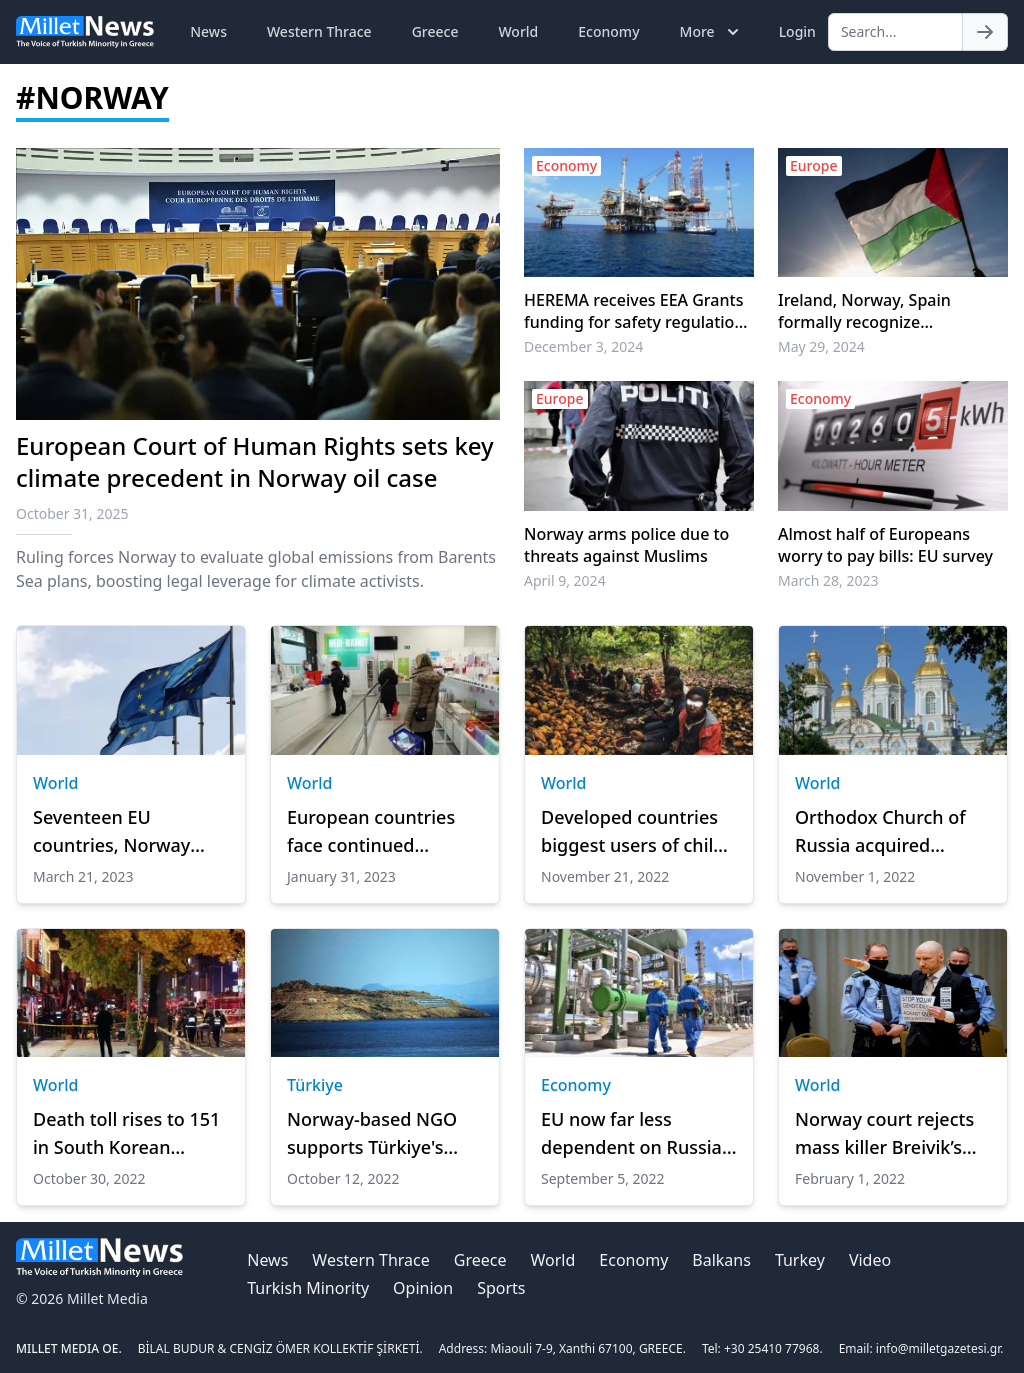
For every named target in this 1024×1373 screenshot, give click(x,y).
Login (797, 31)
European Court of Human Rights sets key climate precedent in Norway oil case (255, 461)
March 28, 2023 (828, 580)
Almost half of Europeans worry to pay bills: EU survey (885, 545)
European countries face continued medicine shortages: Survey (374, 832)
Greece (435, 31)
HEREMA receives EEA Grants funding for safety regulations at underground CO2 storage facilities (638, 311)
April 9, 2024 (565, 580)
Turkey (800, 1260)
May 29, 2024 (821, 346)
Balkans (721, 1260)
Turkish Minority (308, 1288)
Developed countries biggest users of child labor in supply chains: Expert (637, 832)
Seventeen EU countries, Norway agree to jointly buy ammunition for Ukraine (116, 832)
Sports (501, 1288)
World (518, 31)
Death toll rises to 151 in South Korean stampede (126, 1134)
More (711, 32)
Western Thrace (319, 31)
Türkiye (315, 1085)
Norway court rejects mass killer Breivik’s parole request (884, 1134)
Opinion (423, 1288)
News (208, 31)
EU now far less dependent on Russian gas (637, 1134)
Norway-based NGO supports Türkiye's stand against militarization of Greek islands (383, 1134)
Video (870, 1260)
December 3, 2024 (583, 346)
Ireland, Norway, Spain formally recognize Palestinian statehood (864, 311)
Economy (608, 31)
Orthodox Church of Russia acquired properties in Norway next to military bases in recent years (887, 832)
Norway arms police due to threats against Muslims (626, 545)
